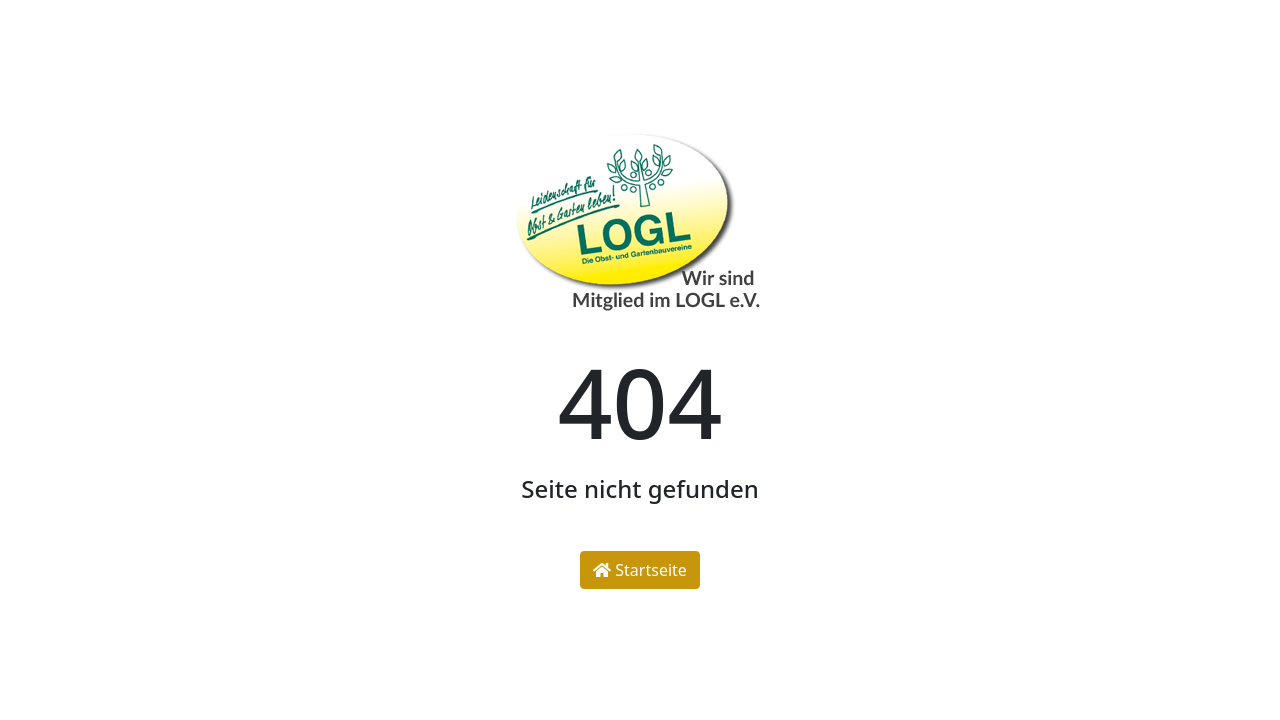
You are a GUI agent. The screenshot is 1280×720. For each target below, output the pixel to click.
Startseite (640, 570)
